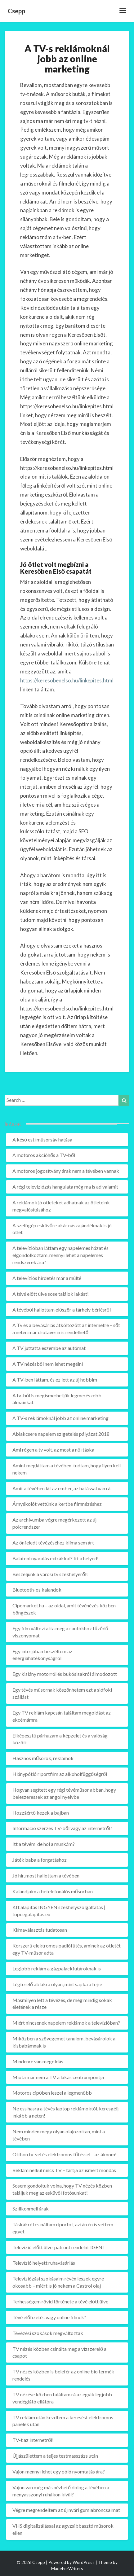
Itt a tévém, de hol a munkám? (43, 1844)
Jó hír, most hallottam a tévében (45, 1875)
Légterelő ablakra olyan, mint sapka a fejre (57, 1984)
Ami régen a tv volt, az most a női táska (53, 1449)
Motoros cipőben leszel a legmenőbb (52, 2093)
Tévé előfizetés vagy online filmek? (49, 2317)
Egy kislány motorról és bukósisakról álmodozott (64, 1674)
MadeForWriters (67, 2568)
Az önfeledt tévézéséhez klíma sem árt (53, 1542)
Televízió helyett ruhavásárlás (43, 2263)
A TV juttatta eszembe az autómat (49, 1348)
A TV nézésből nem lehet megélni (47, 1364)
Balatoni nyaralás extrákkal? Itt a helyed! (55, 1558)
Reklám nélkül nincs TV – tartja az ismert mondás (64, 2170)
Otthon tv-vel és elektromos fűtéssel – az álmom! (64, 2154)
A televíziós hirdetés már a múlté (46, 1278)
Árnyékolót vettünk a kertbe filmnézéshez (57, 1504)
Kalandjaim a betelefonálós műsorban (52, 1891)
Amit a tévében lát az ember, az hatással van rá (61, 1488)
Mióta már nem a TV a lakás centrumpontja (58, 2077)
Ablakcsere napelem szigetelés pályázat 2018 (60, 1434)
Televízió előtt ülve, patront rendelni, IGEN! (58, 2247)
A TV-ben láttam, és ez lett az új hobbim (54, 1379)
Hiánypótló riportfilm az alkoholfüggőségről (59, 1774)
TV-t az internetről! (33, 2440)
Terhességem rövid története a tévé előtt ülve (60, 2301)
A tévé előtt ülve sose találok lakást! (50, 1294)
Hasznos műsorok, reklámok (43, 1758)
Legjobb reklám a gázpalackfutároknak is (56, 1968)
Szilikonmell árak (30, 2208)
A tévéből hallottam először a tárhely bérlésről (61, 1309)
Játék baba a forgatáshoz (39, 1860)
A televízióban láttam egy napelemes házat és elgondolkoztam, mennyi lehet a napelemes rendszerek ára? (60, 1255)
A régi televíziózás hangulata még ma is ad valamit (65, 1186)
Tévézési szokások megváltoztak (47, 2333)
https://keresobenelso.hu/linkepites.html (67, 680)
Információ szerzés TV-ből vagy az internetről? (62, 1828)
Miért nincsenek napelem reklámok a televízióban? (66, 2023)
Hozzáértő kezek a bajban (40, 1813)
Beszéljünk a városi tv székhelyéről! (50, 1574)
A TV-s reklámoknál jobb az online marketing (60, 1418)
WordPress (84, 2562)
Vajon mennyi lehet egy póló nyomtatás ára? (58, 2471)
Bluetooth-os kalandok (36, 1589)
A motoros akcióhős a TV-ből (43, 1155)
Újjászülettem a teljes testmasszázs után (55, 2456)
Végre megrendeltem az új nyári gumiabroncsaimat (66, 2510)
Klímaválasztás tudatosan (39, 1930)
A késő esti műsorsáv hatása (42, 1139)
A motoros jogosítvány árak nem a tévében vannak (65, 1171)
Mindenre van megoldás (37, 2061)
